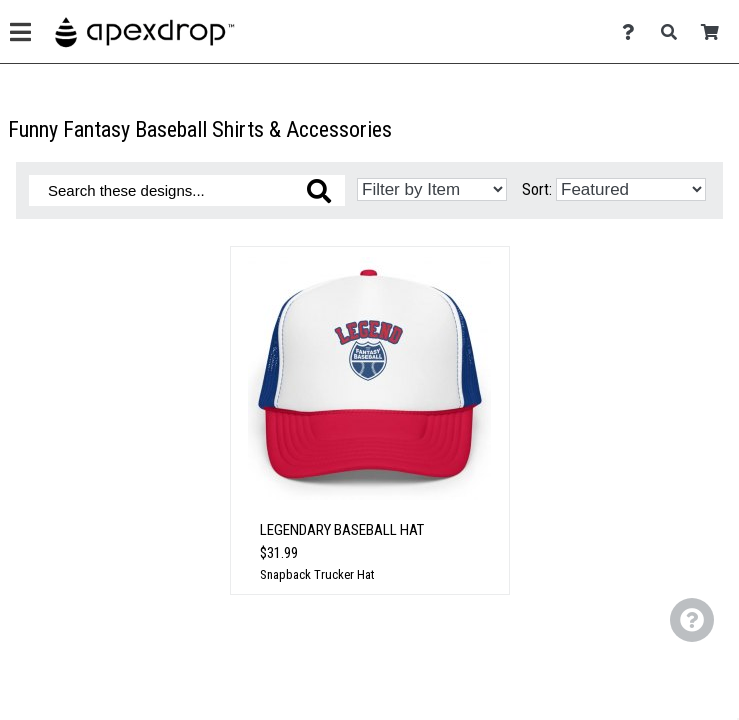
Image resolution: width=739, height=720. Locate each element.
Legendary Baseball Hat (342, 530)
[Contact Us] (633, 78)
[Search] (674, 78)
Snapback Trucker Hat (317, 574)
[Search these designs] (187, 190)
